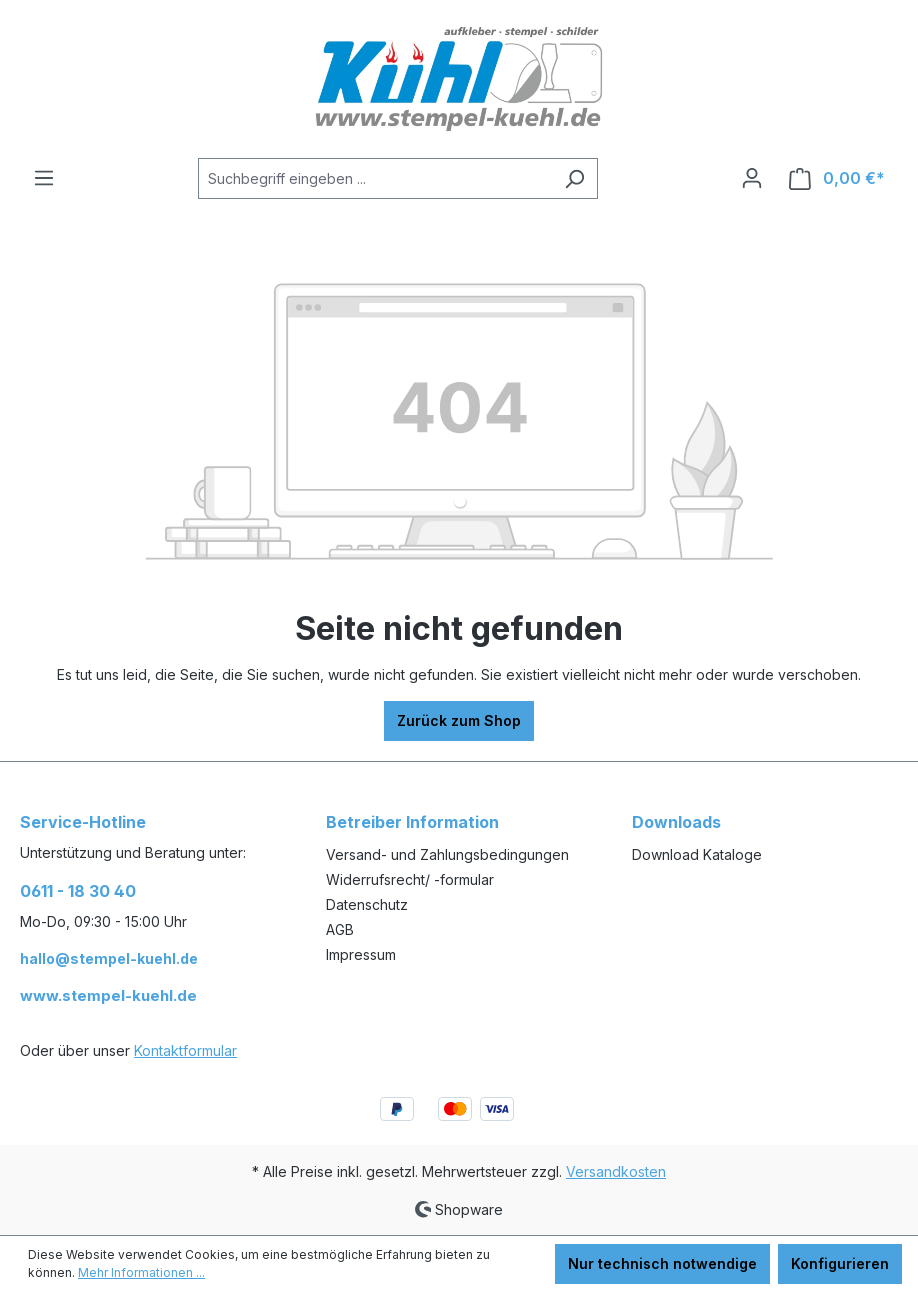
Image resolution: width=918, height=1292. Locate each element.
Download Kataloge (697, 854)
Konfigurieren (840, 1263)
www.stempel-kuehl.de (108, 995)
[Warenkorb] (837, 178)
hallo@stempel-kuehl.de (109, 958)
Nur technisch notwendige (662, 1263)
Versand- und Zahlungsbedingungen (447, 854)
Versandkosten (616, 1171)
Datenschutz (367, 904)
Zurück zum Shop (459, 720)
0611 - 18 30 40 (78, 891)
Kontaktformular (185, 1050)
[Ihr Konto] (752, 178)
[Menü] (44, 178)
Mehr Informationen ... (141, 1272)
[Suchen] (574, 178)
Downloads (676, 822)
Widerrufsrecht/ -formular (410, 879)
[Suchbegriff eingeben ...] (375, 178)
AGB (340, 929)
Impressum (361, 954)
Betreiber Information (412, 822)
